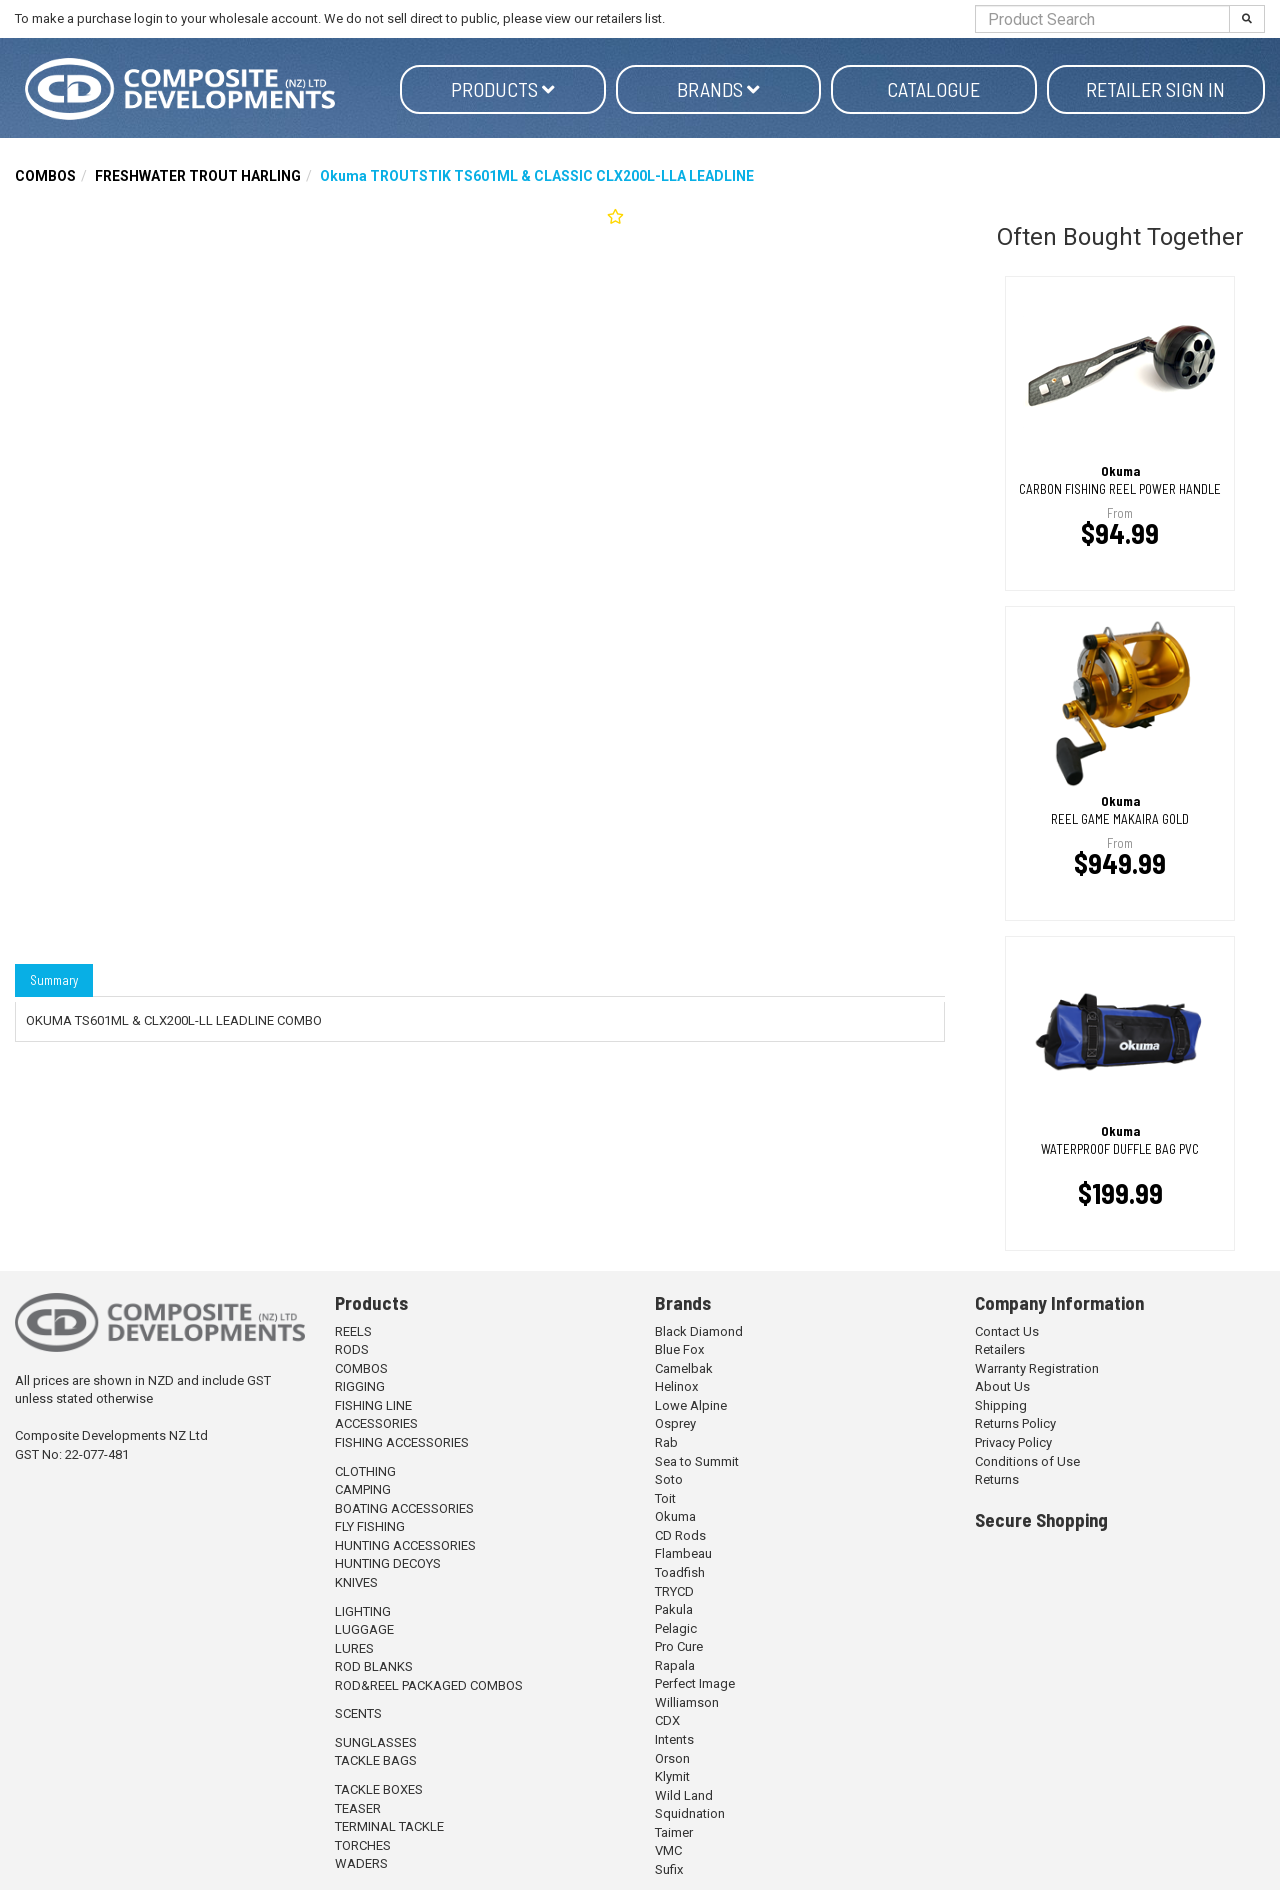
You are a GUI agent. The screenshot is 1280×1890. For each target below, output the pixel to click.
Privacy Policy (1013, 1442)
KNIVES (356, 1582)
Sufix (669, 1869)
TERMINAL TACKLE (389, 1826)
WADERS (361, 1863)
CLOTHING (365, 1471)
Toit (665, 1498)
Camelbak (684, 1368)
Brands (718, 89)
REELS (353, 1331)
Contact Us (1007, 1331)
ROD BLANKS (374, 1666)
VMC (668, 1850)
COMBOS (45, 176)
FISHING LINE (373, 1405)
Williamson (687, 1702)
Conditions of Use (1027, 1461)
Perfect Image (695, 1683)
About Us (1002, 1386)
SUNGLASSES (376, 1742)
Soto (669, 1479)
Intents (674, 1739)
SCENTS (358, 1713)
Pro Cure (679, 1646)
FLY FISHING (370, 1526)
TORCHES (363, 1845)
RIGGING (360, 1386)
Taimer (674, 1832)
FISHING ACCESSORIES (402, 1442)
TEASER (358, 1808)
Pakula (674, 1609)
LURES (354, 1648)
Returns (997, 1479)
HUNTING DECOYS (388, 1563)
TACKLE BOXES (379, 1789)
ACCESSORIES (376, 1423)
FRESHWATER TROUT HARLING (198, 176)
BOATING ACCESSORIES (404, 1508)
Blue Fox (679, 1349)
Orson (672, 1758)
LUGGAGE (364, 1629)
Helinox (676, 1386)
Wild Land (684, 1795)
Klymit (672, 1776)
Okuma (675, 1516)
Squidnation (690, 1813)
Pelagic (676, 1628)
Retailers (1000, 1349)
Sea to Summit (697, 1461)
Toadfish (680, 1572)
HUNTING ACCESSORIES (405, 1545)
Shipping (1001, 1405)
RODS (352, 1349)
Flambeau (683, 1553)
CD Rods (680, 1535)
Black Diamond (699, 1331)
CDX (667, 1720)
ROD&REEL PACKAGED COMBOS (429, 1685)
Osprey (675, 1423)
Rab (666, 1442)
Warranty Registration (1037, 1368)
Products (503, 89)
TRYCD (674, 1591)
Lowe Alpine (691, 1405)
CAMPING (363, 1489)
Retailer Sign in (1155, 89)
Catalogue (933, 89)
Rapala (675, 1665)
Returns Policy (1015, 1423)
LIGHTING (363, 1611)
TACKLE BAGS (376, 1760)
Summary (54, 980)
